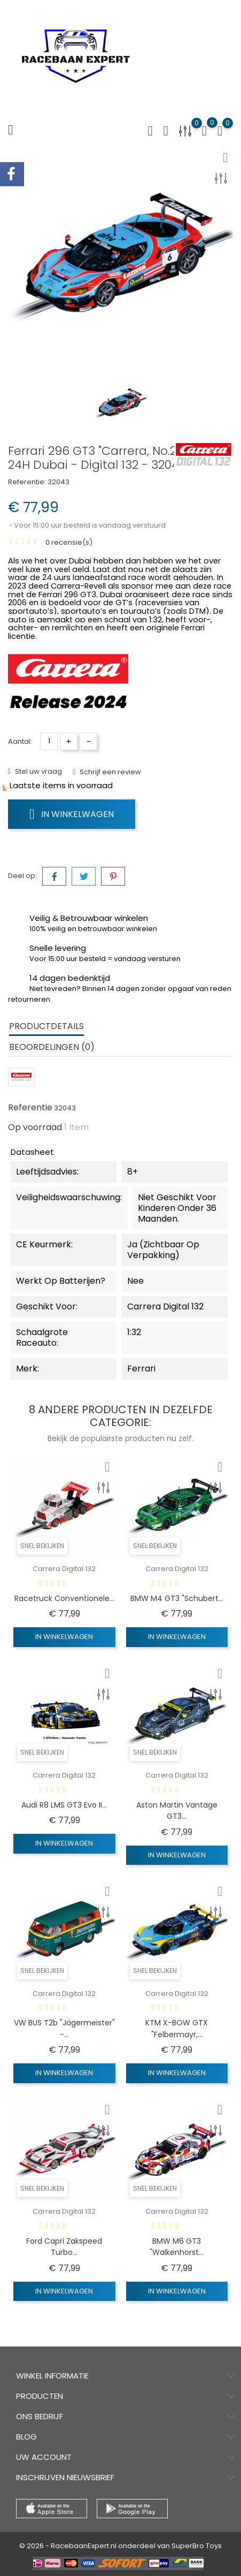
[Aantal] (49, 741)
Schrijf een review (109, 772)
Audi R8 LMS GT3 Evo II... (64, 1805)
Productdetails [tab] (46, 1026)
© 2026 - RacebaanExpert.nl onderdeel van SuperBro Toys (120, 2546)
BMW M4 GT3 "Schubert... (176, 1598)
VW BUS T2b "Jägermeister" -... (64, 2028)
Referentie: (27, 482)
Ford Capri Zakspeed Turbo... (64, 2247)
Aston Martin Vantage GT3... (176, 1811)
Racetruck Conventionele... (64, 1598)
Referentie (30, 1107)
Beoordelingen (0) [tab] (52, 1047)
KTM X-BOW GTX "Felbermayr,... (176, 2028)
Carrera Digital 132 (64, 1569)
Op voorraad (35, 1127)
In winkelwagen (71, 814)
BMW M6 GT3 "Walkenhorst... (177, 2247)
